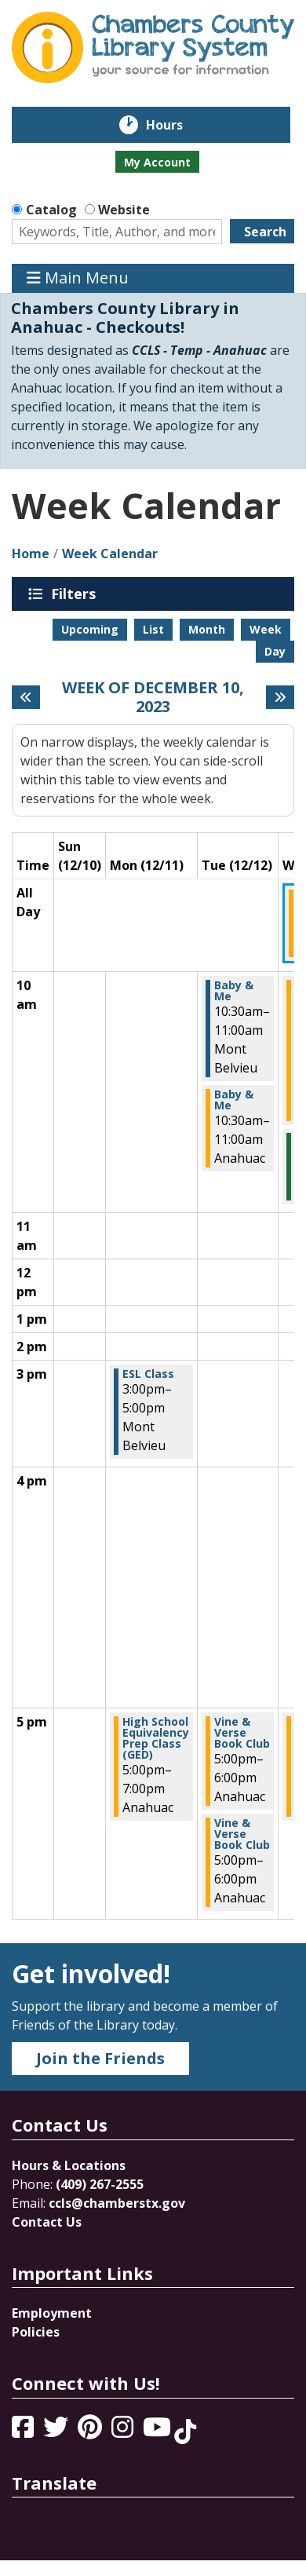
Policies (36, 2331)
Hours (175, 124)
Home (30, 553)
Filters (76, 593)
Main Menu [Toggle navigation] (78, 278)
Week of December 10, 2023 (153, 697)
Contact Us (47, 2222)
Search (265, 231)
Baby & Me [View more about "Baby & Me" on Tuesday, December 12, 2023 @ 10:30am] (233, 991)
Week (266, 629)
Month (206, 629)
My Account (157, 162)
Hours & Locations (69, 2165)
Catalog (51, 209)
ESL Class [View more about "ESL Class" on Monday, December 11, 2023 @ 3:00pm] (148, 1373)
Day (275, 651)
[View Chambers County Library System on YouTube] (158, 2431)
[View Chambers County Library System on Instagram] (124, 2431)
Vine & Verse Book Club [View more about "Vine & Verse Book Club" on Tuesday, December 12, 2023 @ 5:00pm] (242, 1732)
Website (124, 209)
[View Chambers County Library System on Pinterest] (91, 2431)
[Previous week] (26, 697)
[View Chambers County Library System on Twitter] (57, 2431)
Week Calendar (110, 553)
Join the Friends (100, 2058)
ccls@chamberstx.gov (117, 2203)
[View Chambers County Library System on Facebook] (24, 2431)
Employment (52, 2313)
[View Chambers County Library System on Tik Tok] (185, 2431)
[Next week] (280, 697)
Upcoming (89, 629)
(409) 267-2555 (100, 2184)
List (153, 629)
